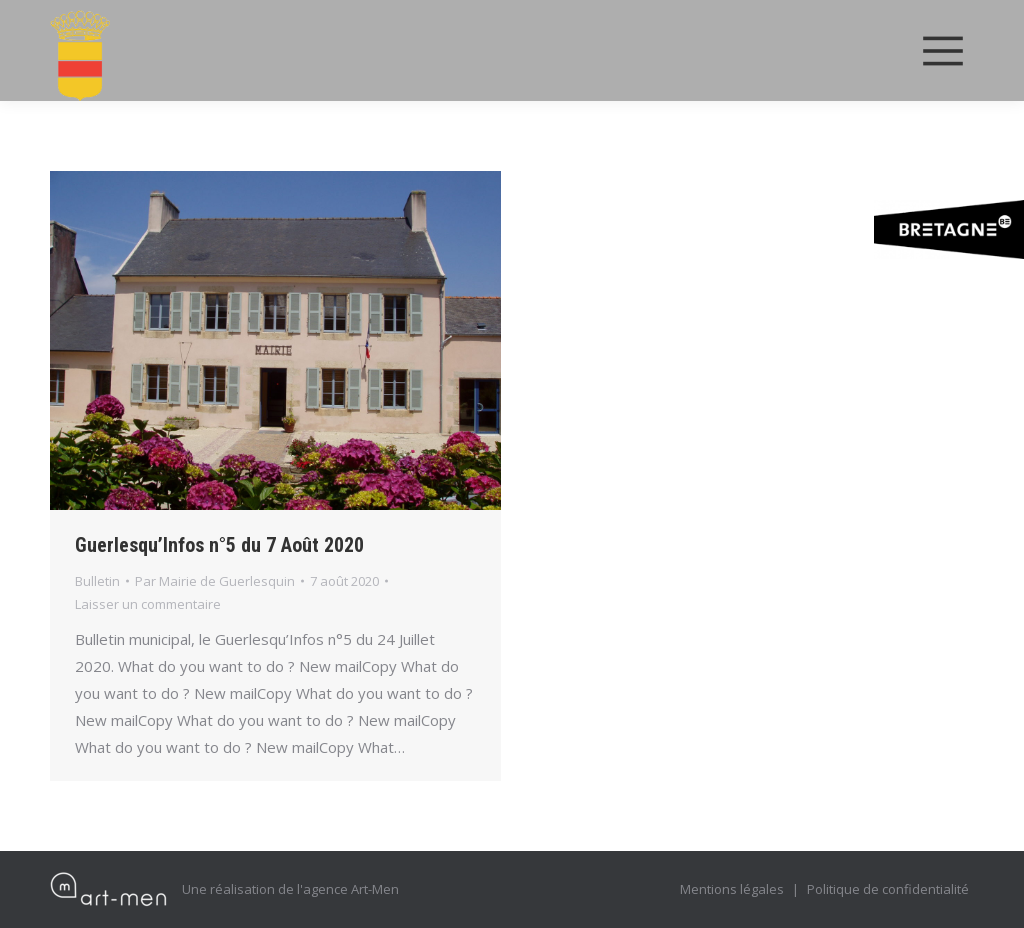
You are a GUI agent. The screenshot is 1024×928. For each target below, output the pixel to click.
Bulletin (97, 581)
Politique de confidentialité (888, 889)
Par (215, 581)
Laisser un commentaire (148, 604)
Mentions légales (732, 889)
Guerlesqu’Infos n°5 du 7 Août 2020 (219, 545)
